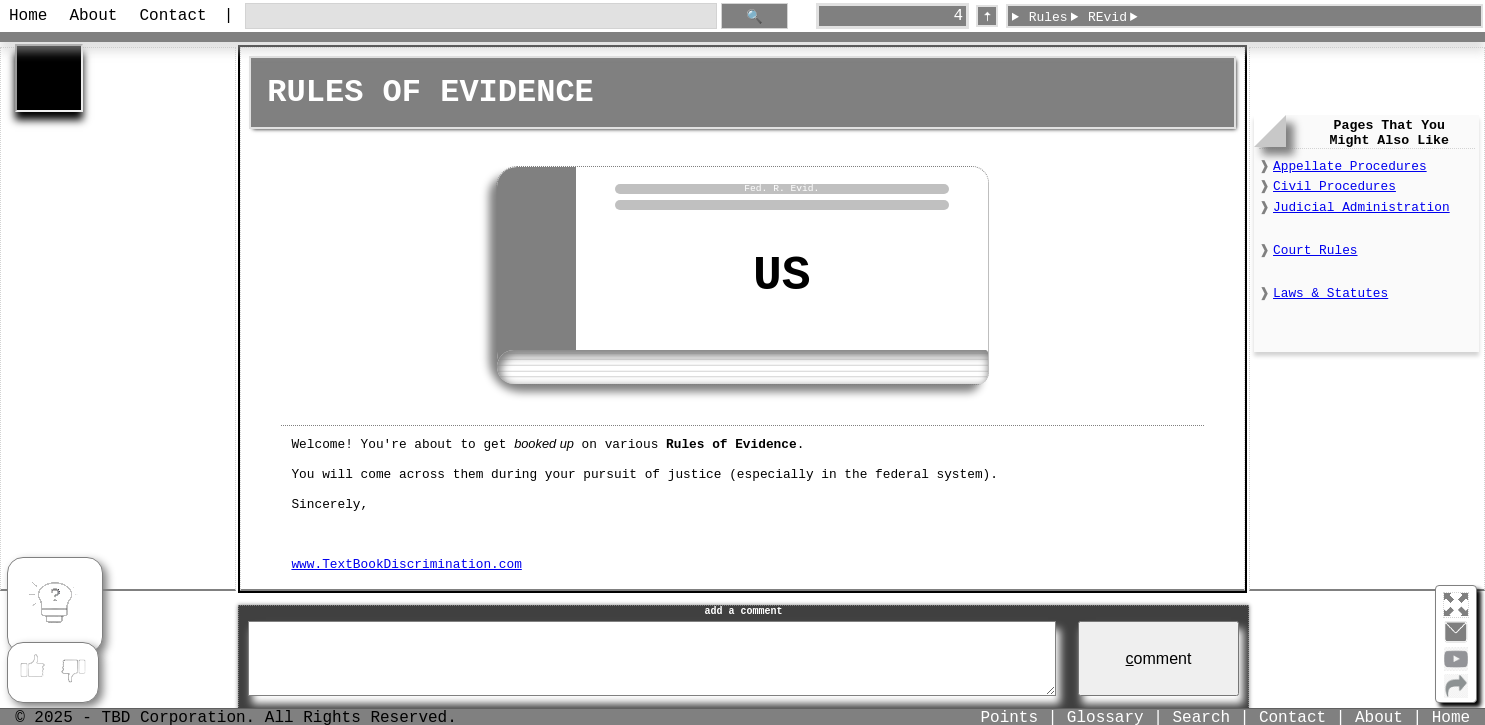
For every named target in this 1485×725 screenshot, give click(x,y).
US (782, 276)
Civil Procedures (1334, 186)
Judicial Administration (1361, 207)
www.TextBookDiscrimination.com (406, 563)
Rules (1048, 17)
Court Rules (1315, 250)
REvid (1107, 17)
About (93, 16)
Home (28, 16)
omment (1159, 658)
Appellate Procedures (1350, 166)
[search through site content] (481, 16)
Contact (172, 16)
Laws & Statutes (1330, 293)
